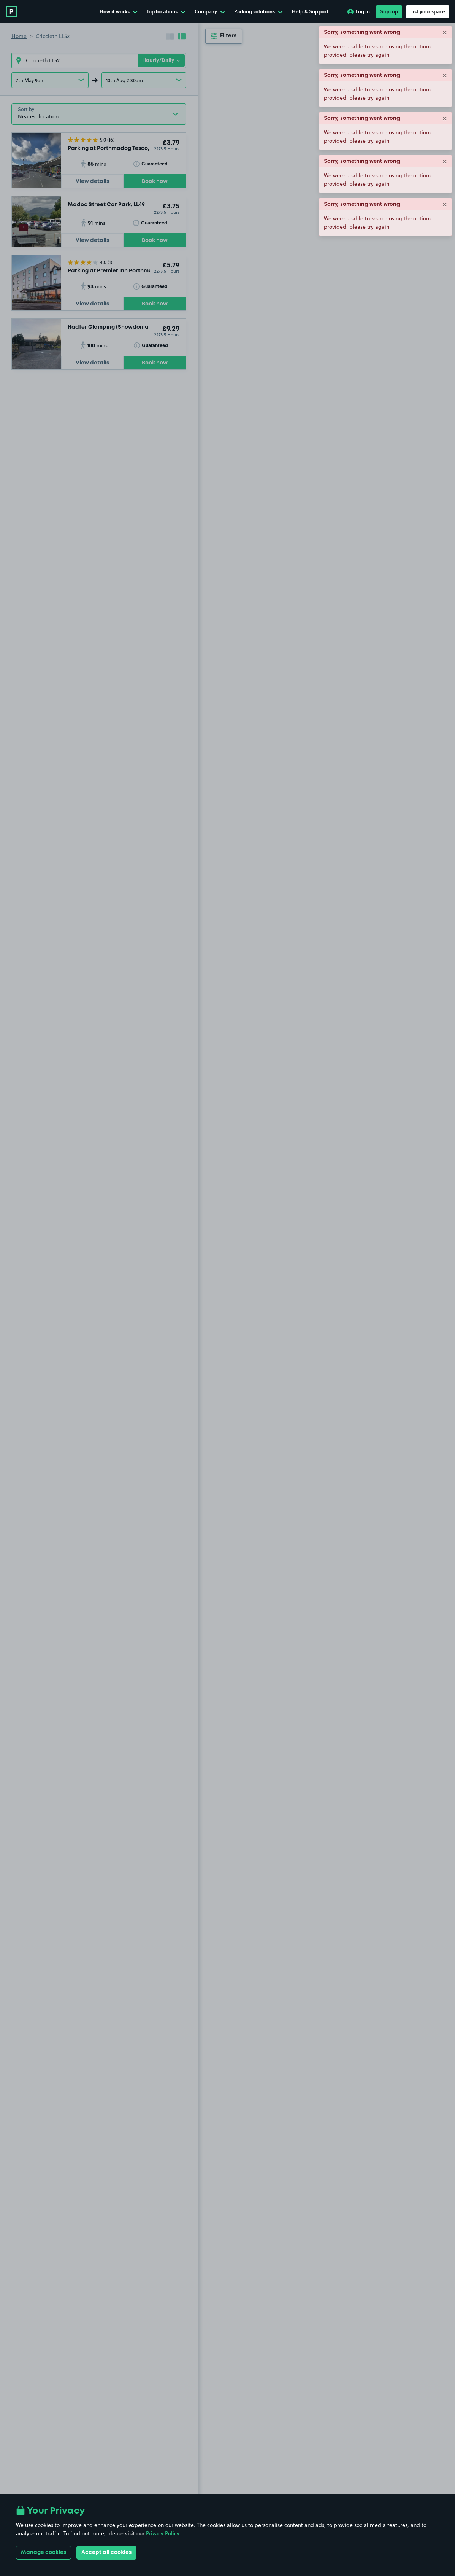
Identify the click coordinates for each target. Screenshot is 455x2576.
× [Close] (444, 32)
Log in (358, 11)
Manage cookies (43, 2552)
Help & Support (310, 11)
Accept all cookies (106, 2552)
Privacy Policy (162, 2533)
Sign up (389, 11)
